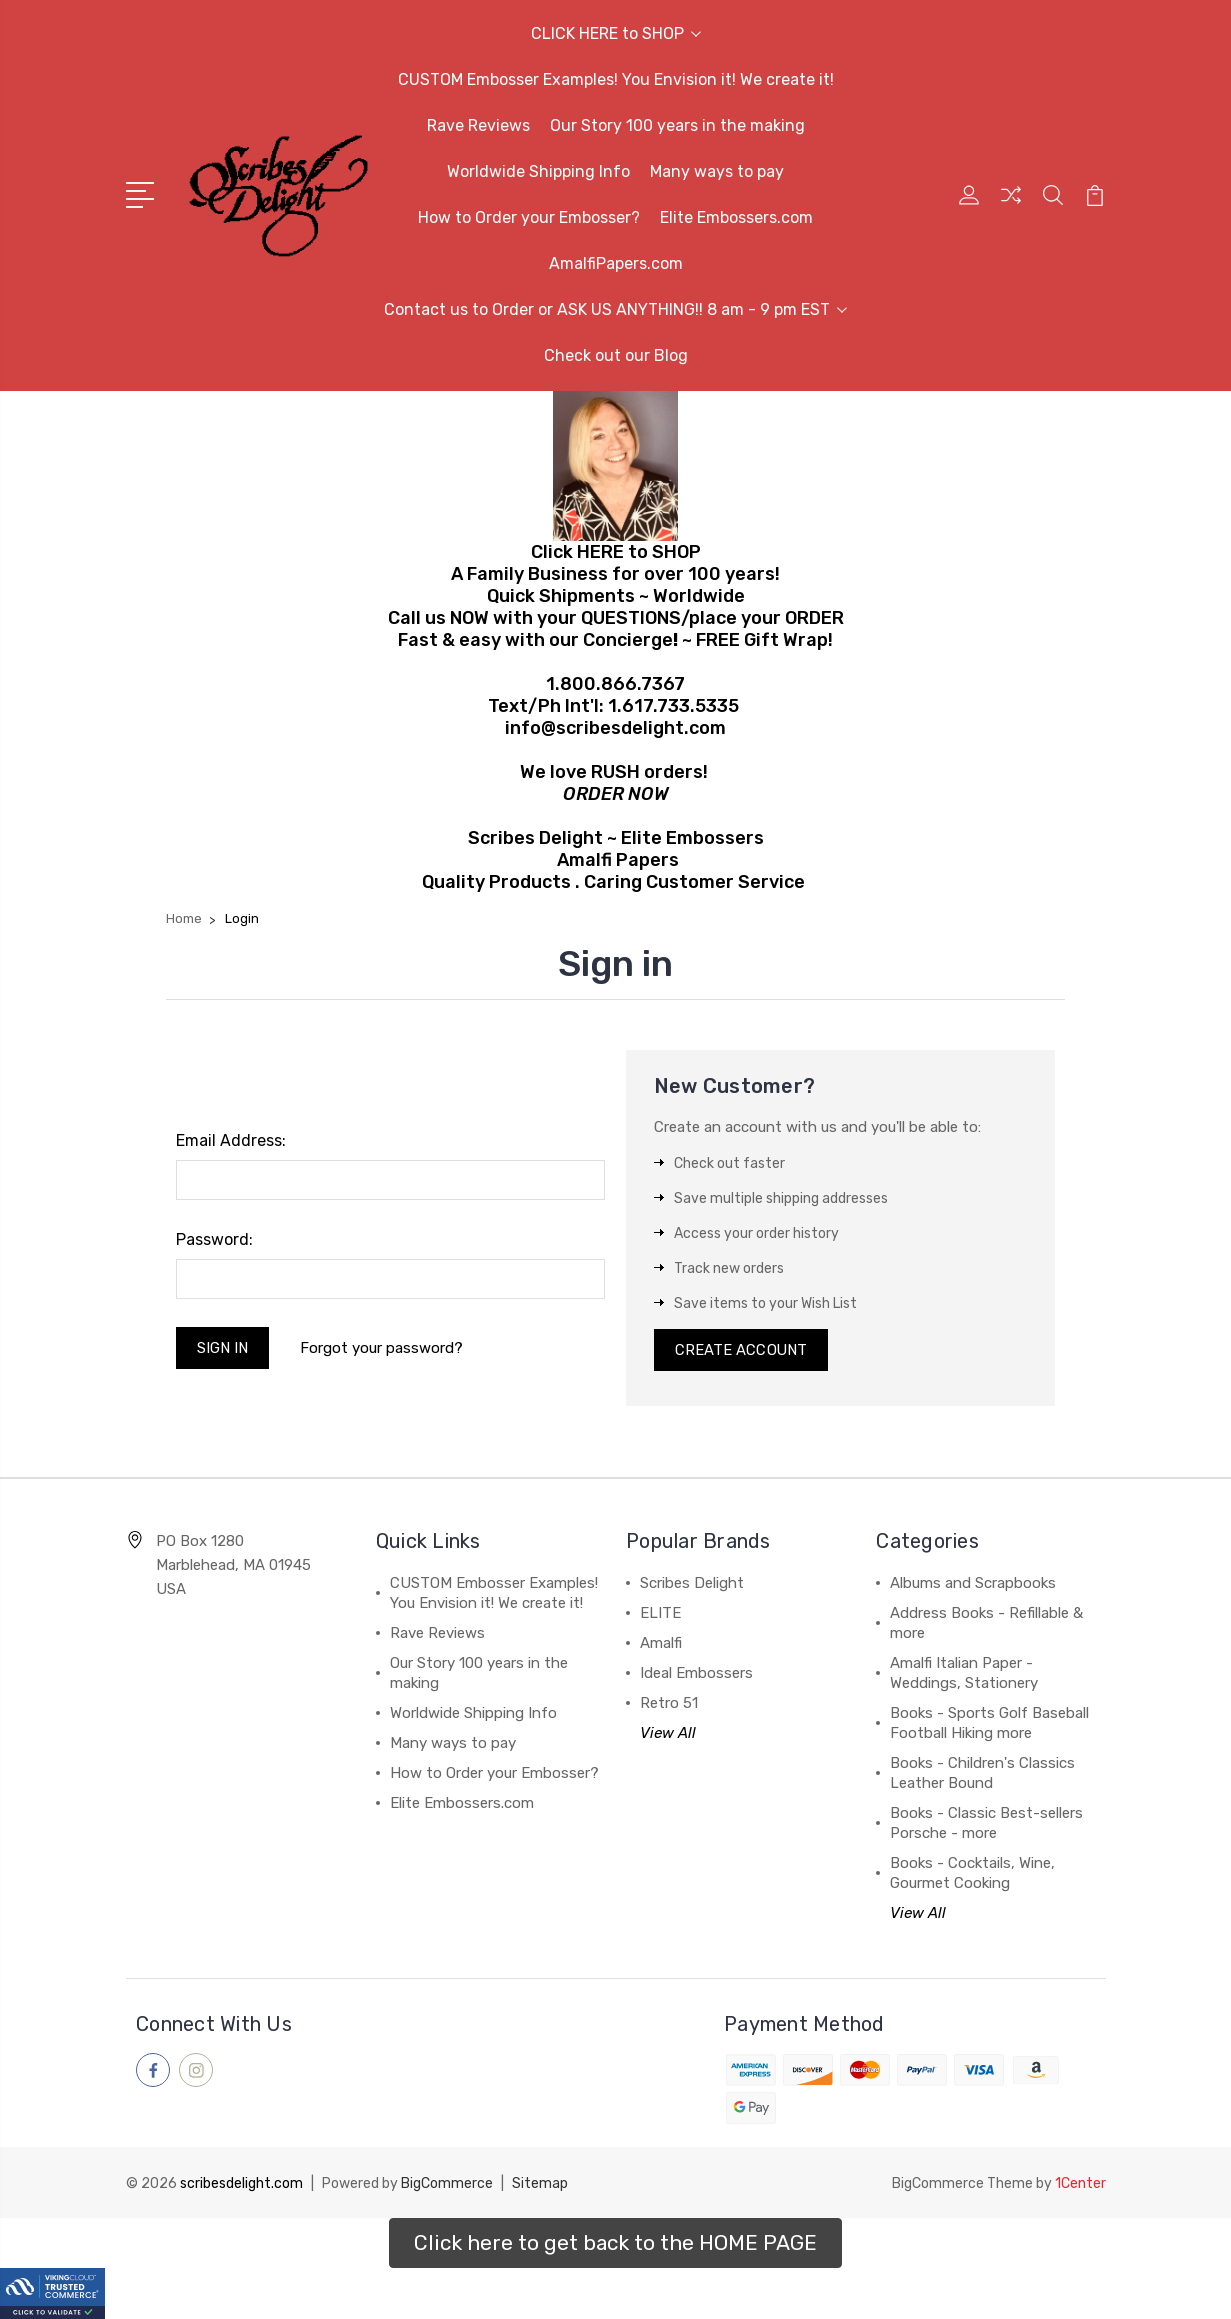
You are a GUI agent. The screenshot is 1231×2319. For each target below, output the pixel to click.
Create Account (741, 1351)
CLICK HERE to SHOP (616, 33)
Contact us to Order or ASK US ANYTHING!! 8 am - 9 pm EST (615, 309)
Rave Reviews (478, 125)
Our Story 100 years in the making (677, 125)
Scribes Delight (692, 1585)
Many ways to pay (717, 171)
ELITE (660, 1615)
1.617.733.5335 (673, 706)
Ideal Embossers (696, 1675)
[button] (615, 2243)
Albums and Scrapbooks (973, 1585)
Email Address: (231, 1140)
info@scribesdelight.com (615, 728)
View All (668, 1735)
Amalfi (661, 1645)
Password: (214, 1239)
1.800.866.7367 (615, 684)
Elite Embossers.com (736, 217)
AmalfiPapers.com (616, 263)
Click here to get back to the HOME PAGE (615, 2242)
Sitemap (540, 2183)
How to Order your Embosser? (529, 217)
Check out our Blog (616, 355)
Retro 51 (669, 1705)
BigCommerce (447, 2183)
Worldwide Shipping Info (538, 171)
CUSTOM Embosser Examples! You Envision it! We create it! (616, 79)
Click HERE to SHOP (616, 552)
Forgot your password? (382, 1348)
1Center (1080, 2183)
